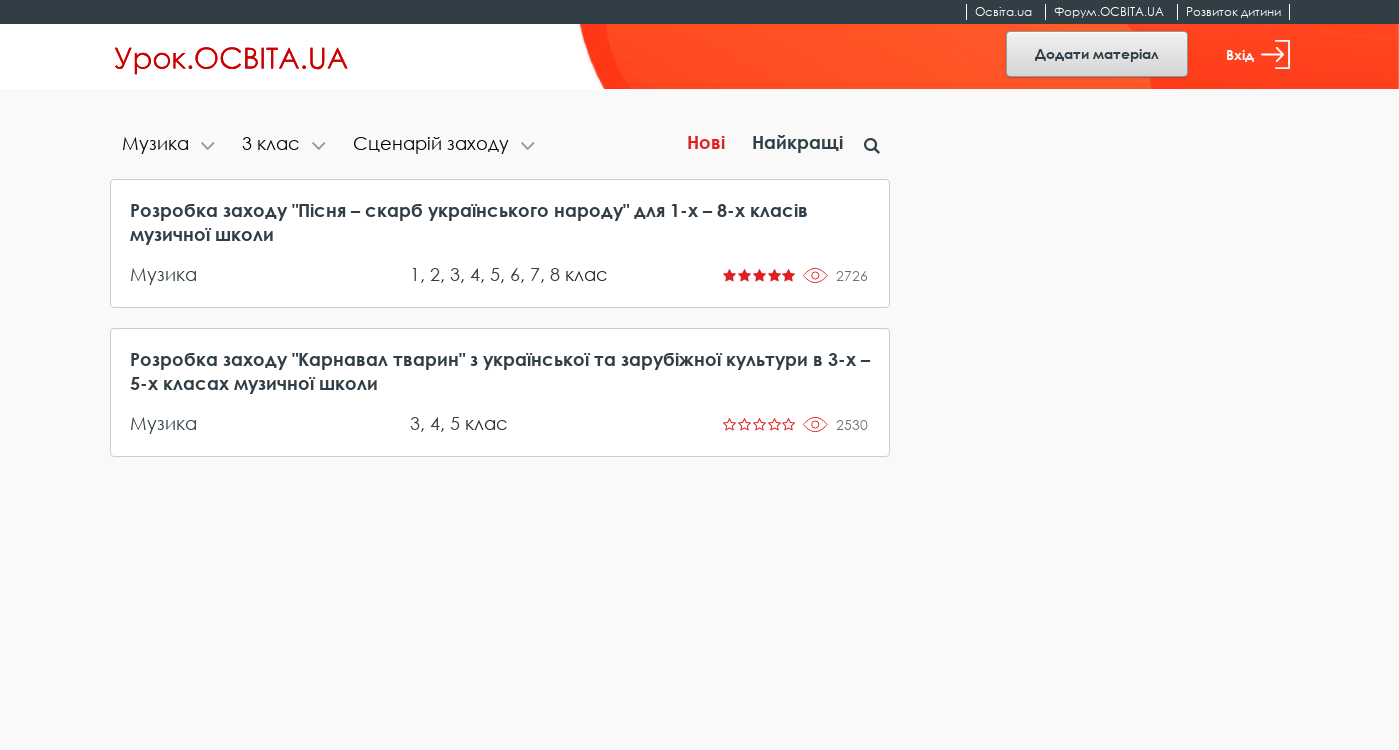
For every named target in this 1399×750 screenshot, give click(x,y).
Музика (163, 274)
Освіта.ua (1003, 11)
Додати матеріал (1097, 53)
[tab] (170, 145)
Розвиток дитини (1233, 11)
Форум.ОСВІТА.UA (1109, 11)
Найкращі (797, 142)
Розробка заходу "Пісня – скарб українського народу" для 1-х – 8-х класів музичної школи (469, 222)
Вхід (1258, 54)
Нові (706, 142)
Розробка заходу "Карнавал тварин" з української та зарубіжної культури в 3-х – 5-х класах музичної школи (500, 371)
